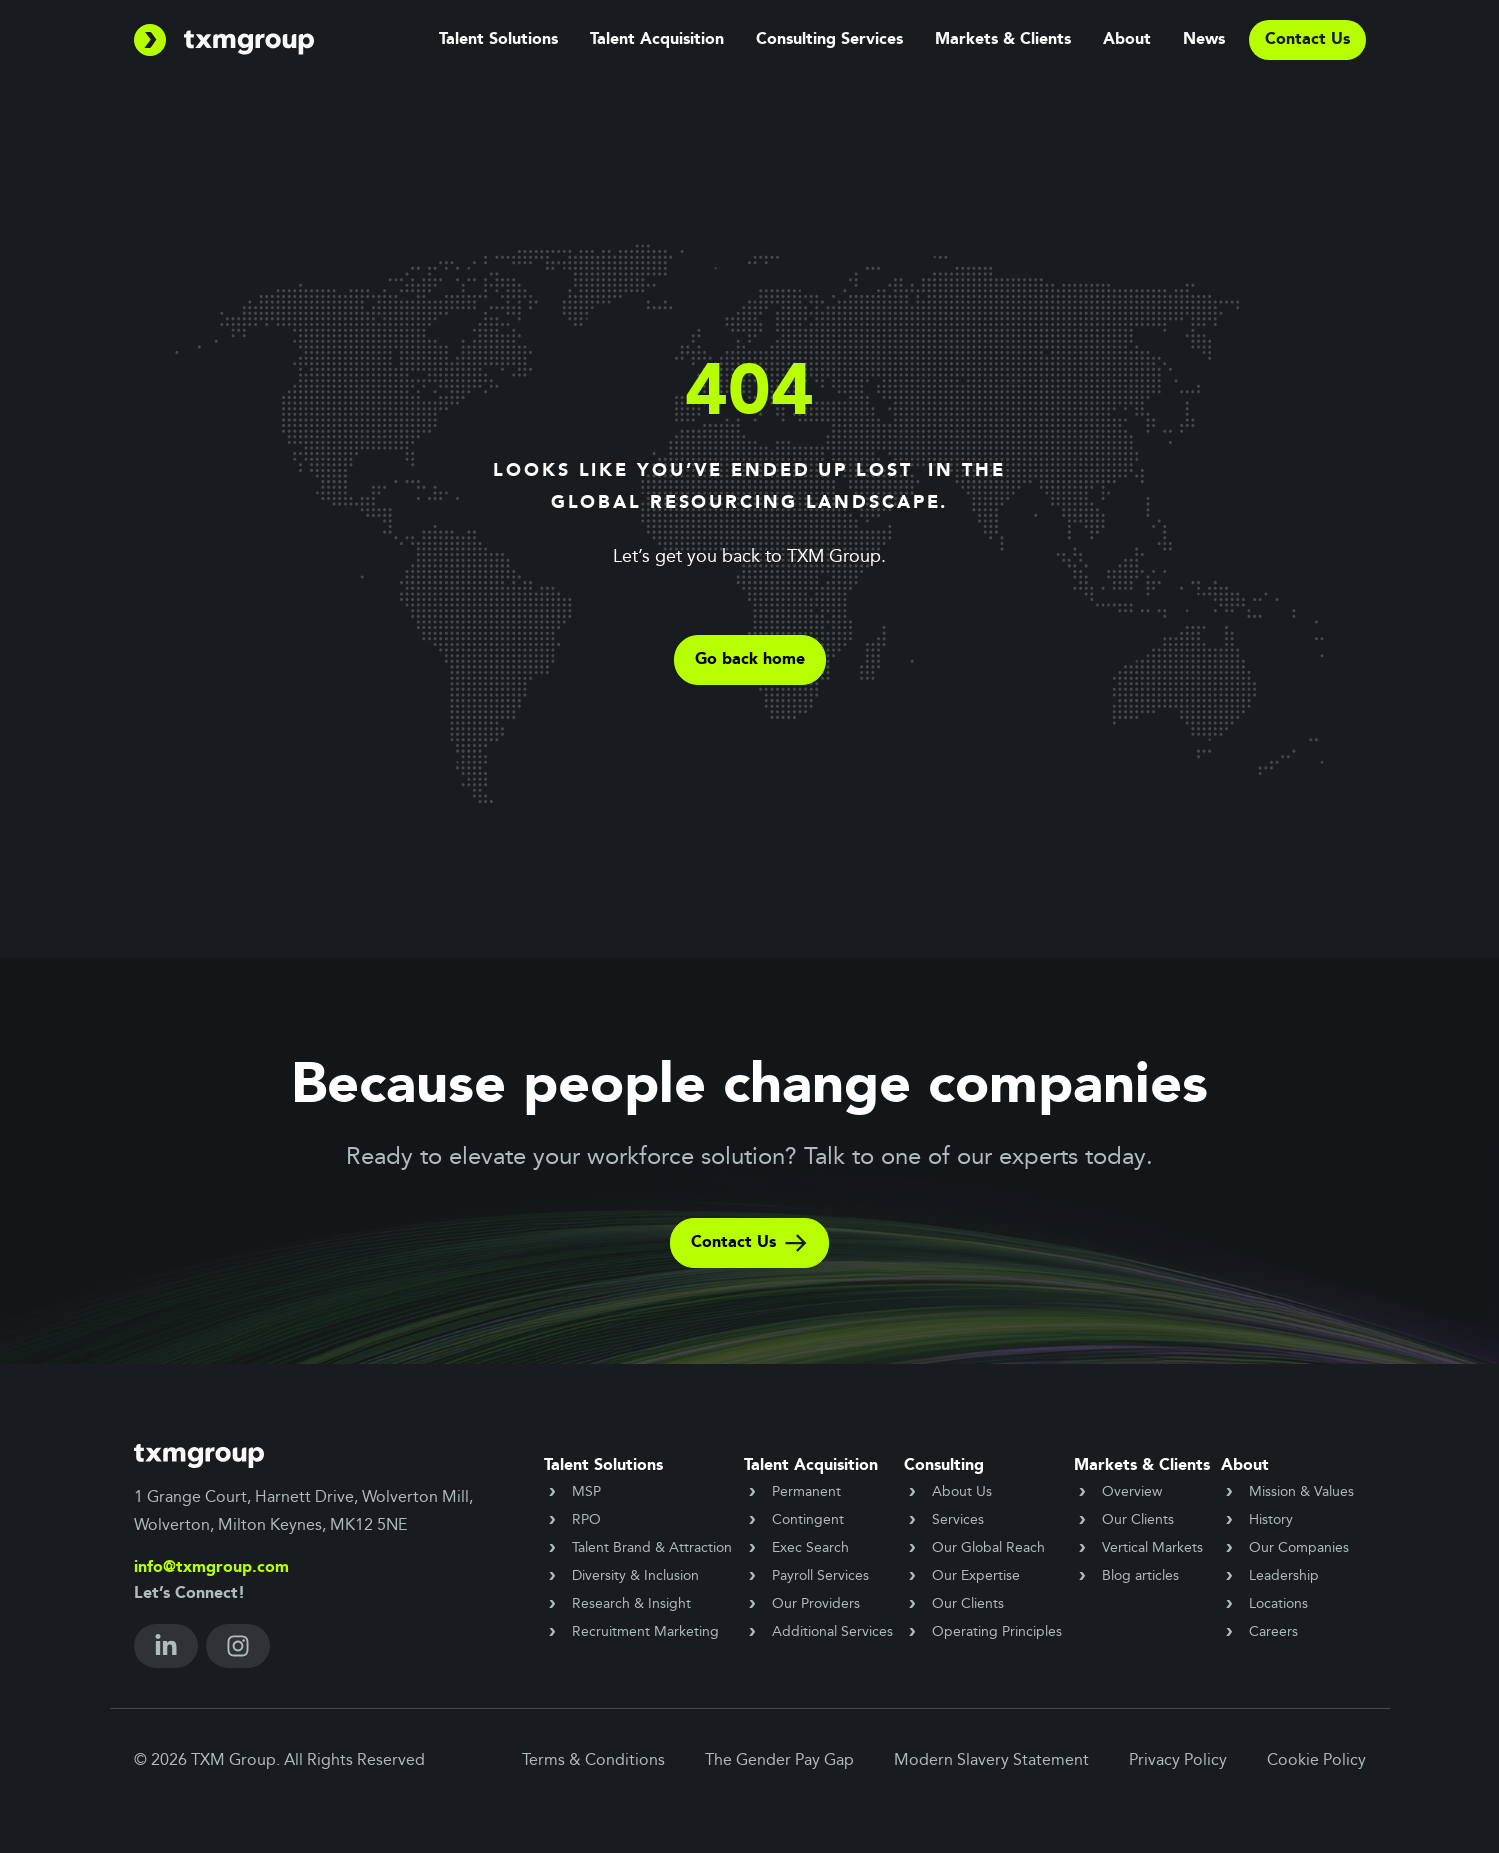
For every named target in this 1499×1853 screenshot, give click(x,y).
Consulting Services (829, 40)
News (1204, 40)
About (1127, 40)
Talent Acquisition (657, 40)
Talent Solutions (498, 40)
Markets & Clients (1003, 40)
